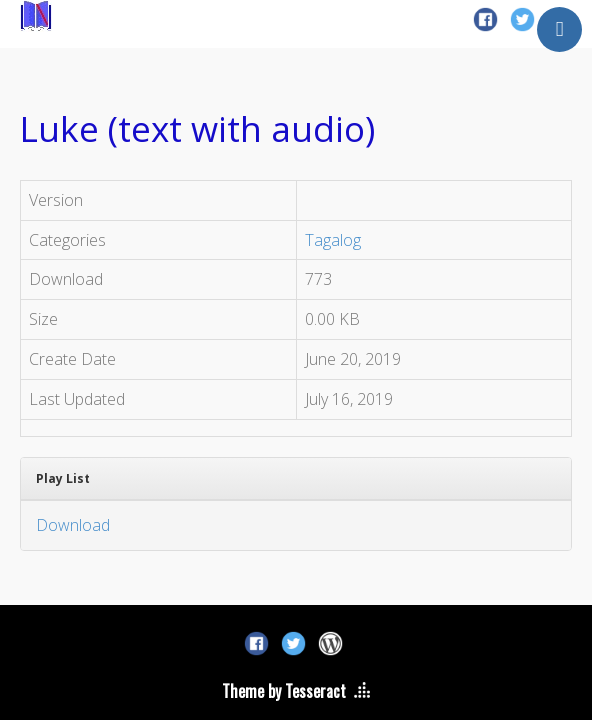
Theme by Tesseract (284, 691)
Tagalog (333, 240)
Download (73, 525)
